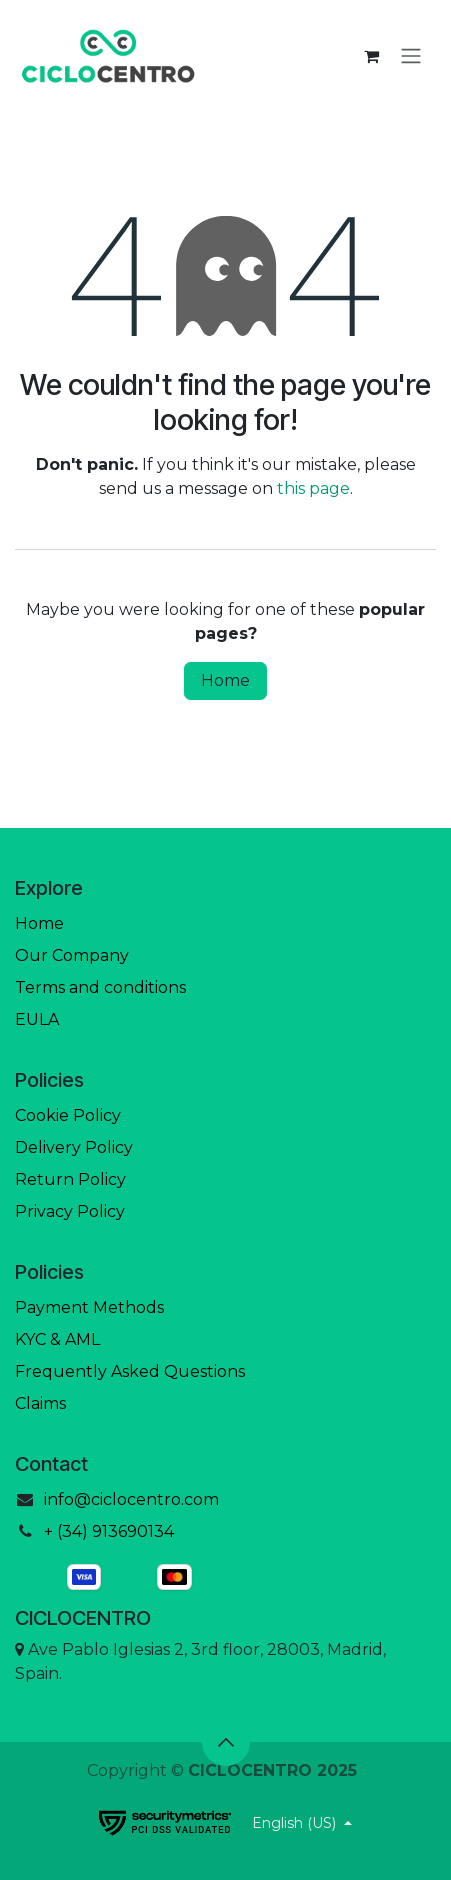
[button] (226, 1742)
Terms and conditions (100, 987)
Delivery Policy (74, 1147)
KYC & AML (57, 1339)
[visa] (84, 1577)
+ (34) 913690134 (109, 1531)
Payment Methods (89, 1307)
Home (225, 680)
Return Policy (70, 1179)
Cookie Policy (68, 1115)
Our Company (72, 955)
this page (313, 488)
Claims (40, 1403)
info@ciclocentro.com (131, 1499)
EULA (37, 1019)
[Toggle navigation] (411, 56)
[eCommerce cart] (371, 56)
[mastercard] (226, 1577)
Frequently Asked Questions (130, 1371)
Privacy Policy (70, 1211)
